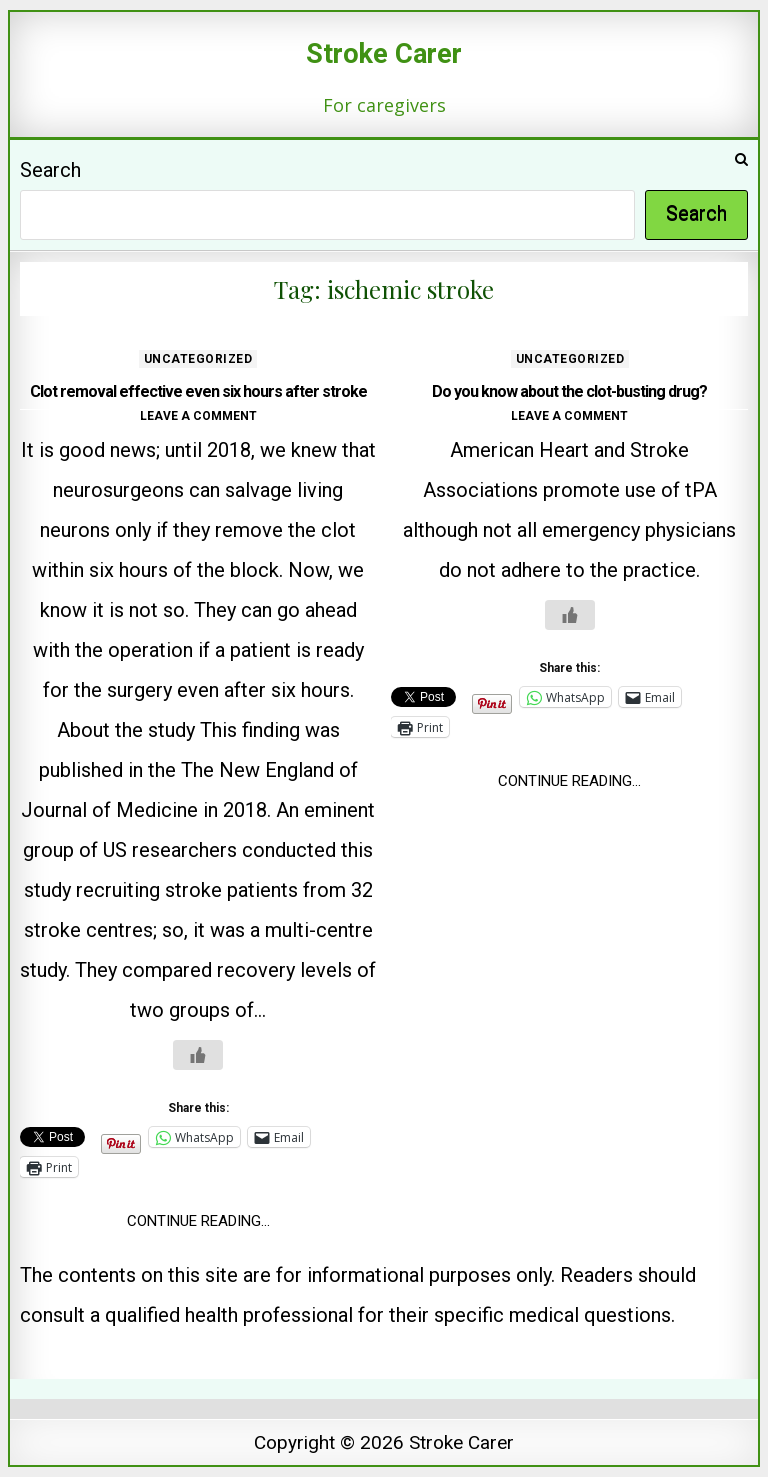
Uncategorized (198, 359)
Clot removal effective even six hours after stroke (198, 391)
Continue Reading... (198, 1221)
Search (50, 170)
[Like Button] (198, 1055)
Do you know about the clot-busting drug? (569, 391)
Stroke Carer (384, 54)
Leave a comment (198, 416)
